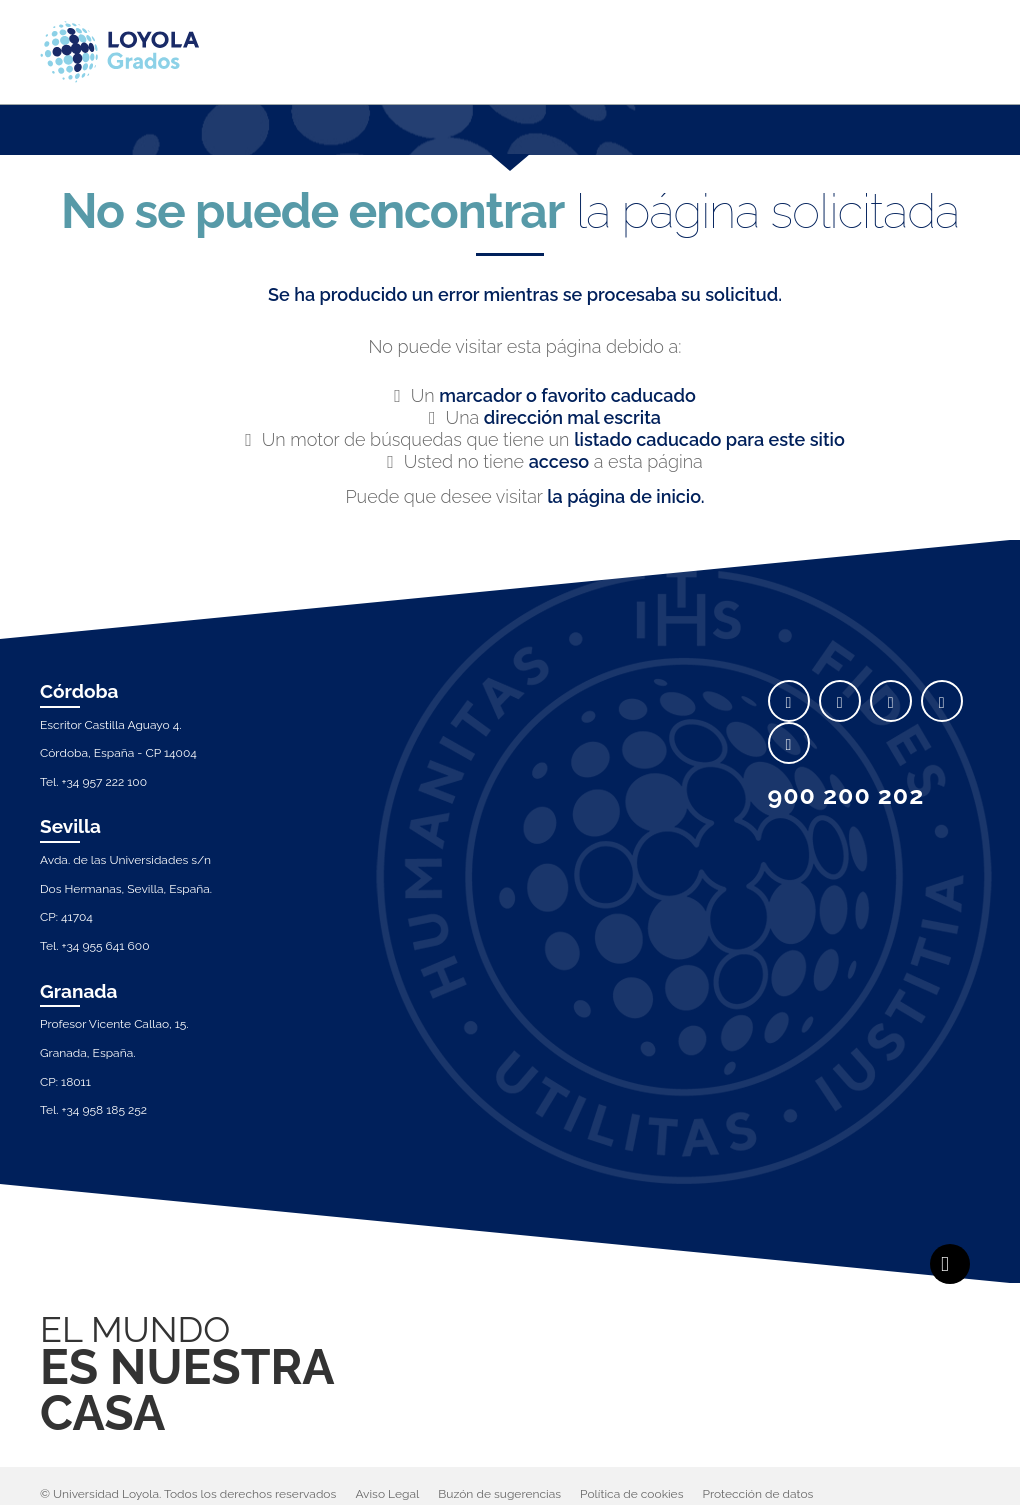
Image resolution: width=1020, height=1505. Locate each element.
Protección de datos (758, 1494)
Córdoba (79, 691)
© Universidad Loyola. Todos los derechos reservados (188, 1494)
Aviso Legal (387, 1494)
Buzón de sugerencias (499, 1494)
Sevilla (70, 826)
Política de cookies (631, 1494)
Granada (79, 991)
